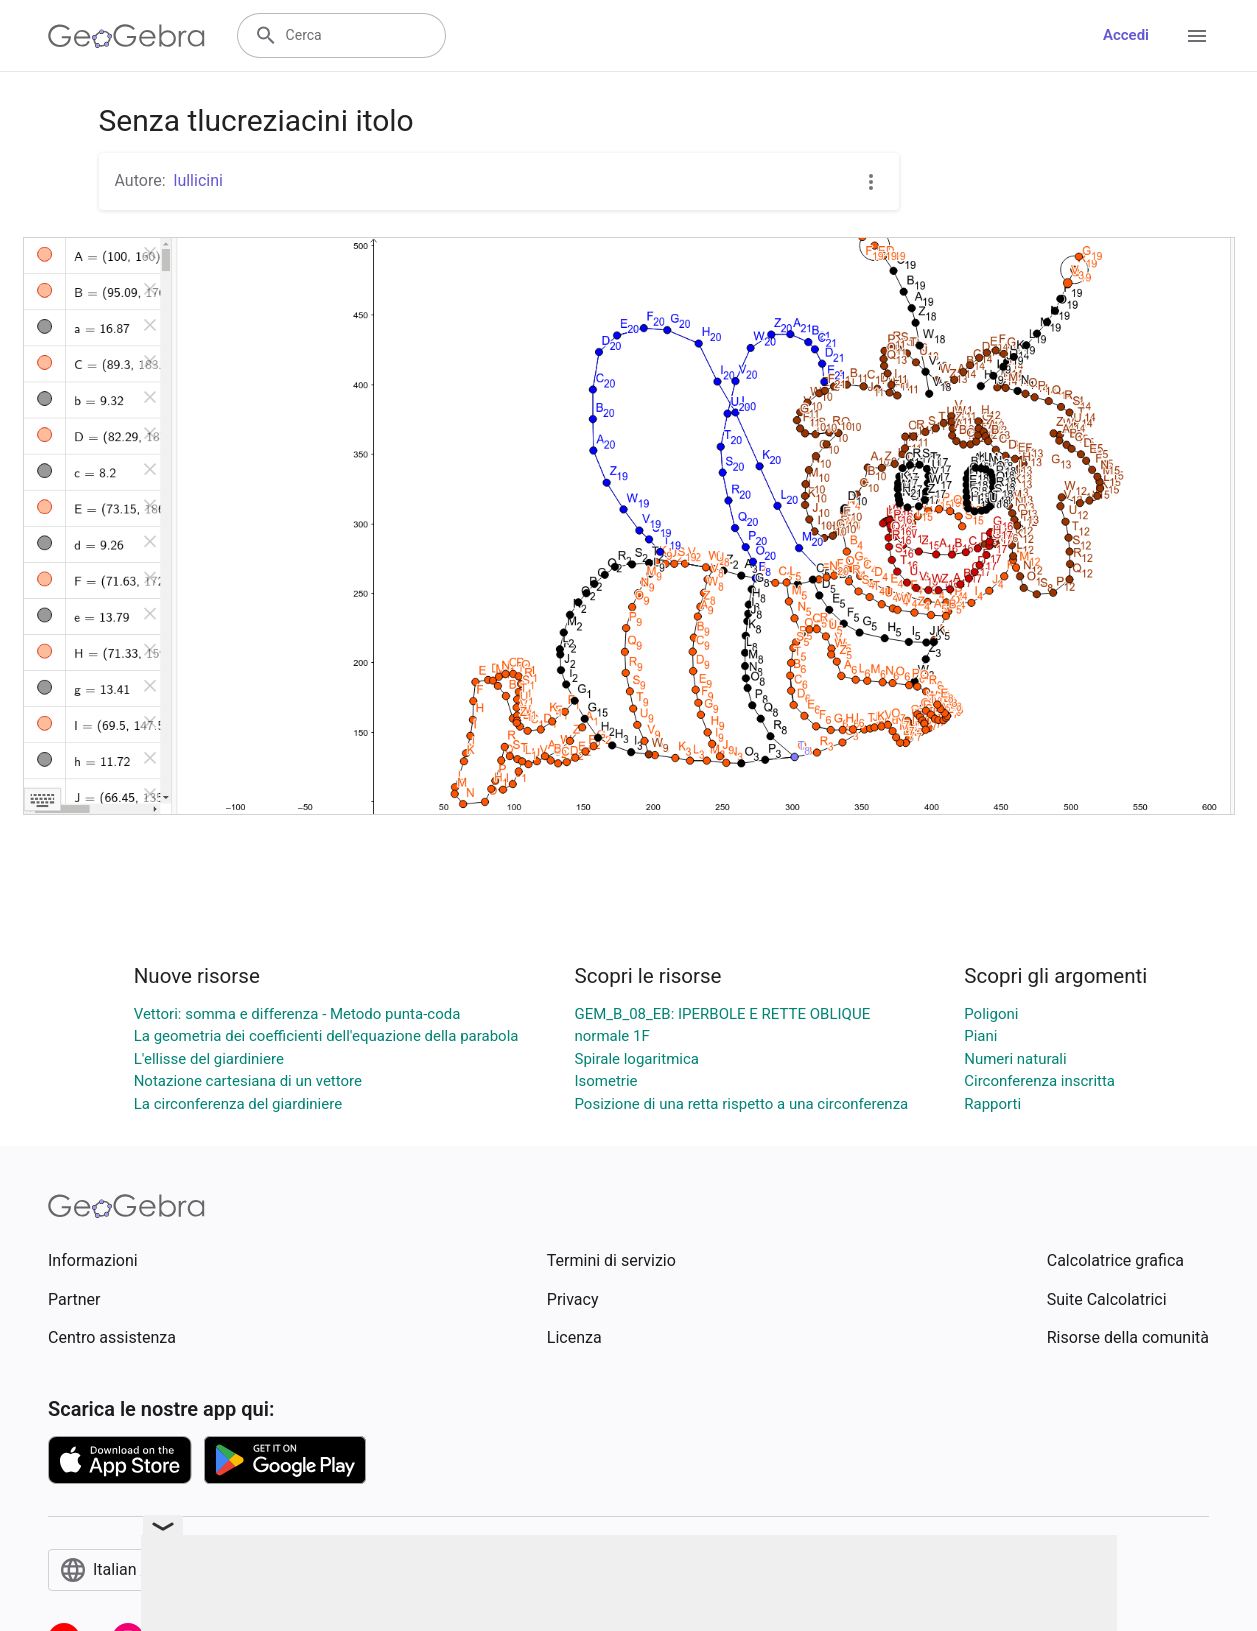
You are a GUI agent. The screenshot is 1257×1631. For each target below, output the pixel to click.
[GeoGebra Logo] (126, 36)
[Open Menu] (1197, 36)
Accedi (1126, 35)
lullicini (198, 180)
